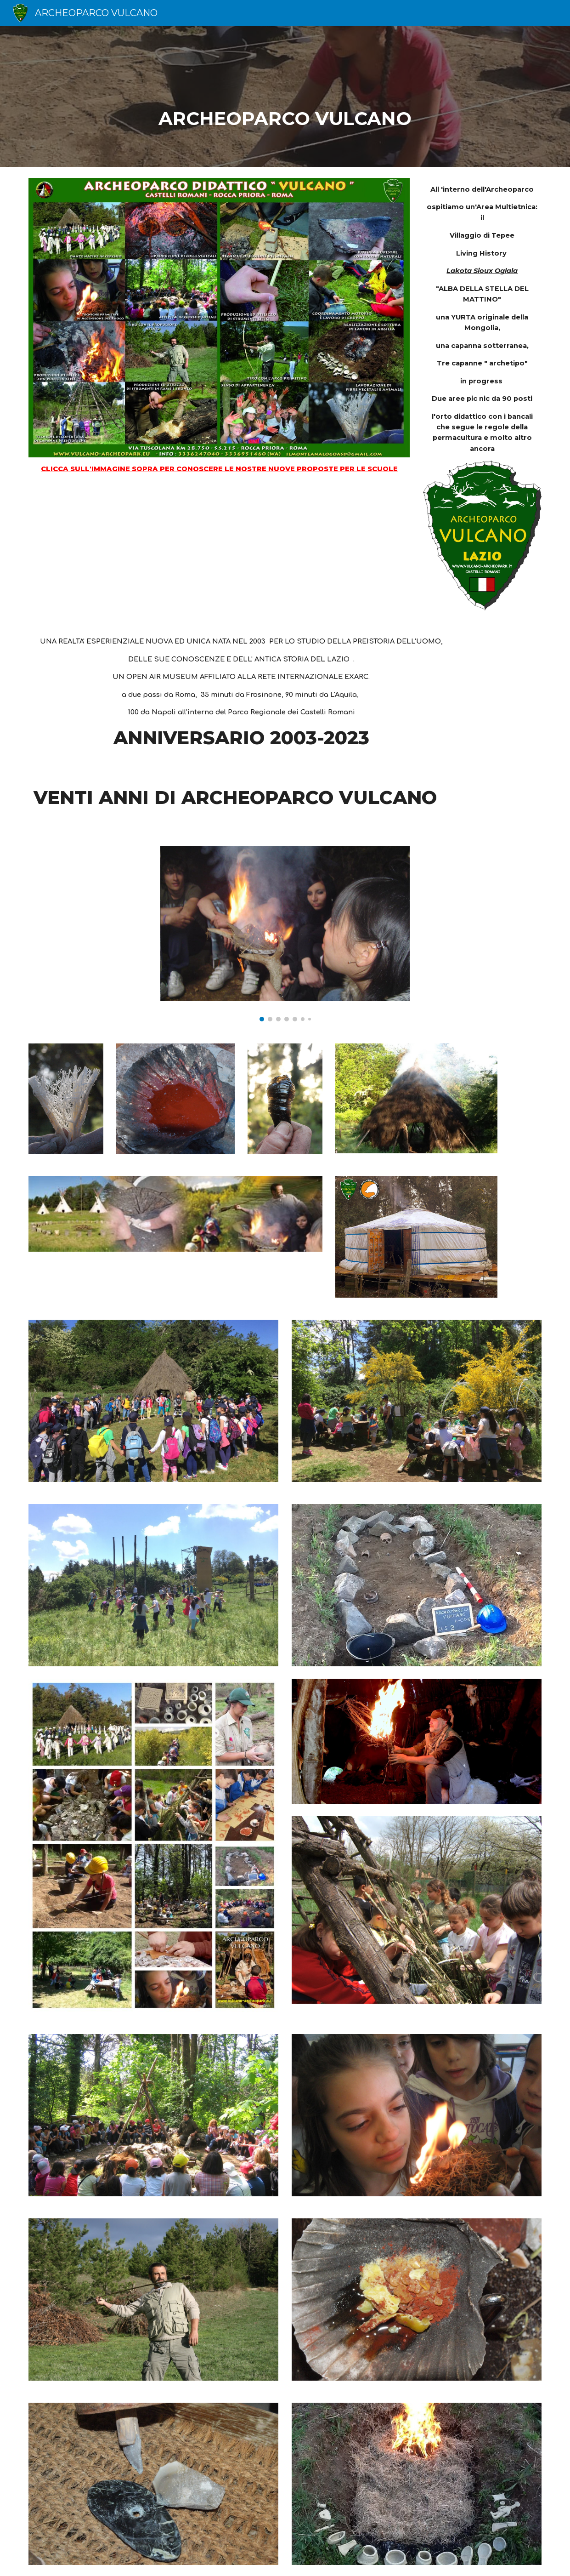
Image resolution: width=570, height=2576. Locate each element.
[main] (284, 96)
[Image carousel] (285, 933)
